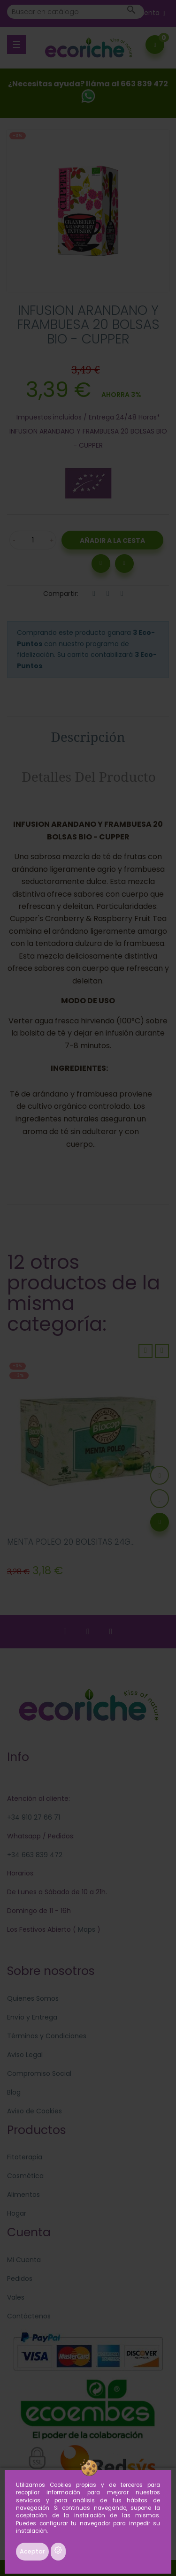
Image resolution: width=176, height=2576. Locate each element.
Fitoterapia (24, 2157)
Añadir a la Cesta (112, 540)
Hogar (16, 2213)
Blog (14, 2092)
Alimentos (23, 2194)
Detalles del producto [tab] (89, 776)
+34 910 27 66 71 (33, 1817)
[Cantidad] (32, 540)
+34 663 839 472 (34, 1855)
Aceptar (32, 2551)
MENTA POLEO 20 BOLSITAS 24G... (71, 1541)
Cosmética (25, 2175)
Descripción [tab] (88, 737)
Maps (85, 1929)
